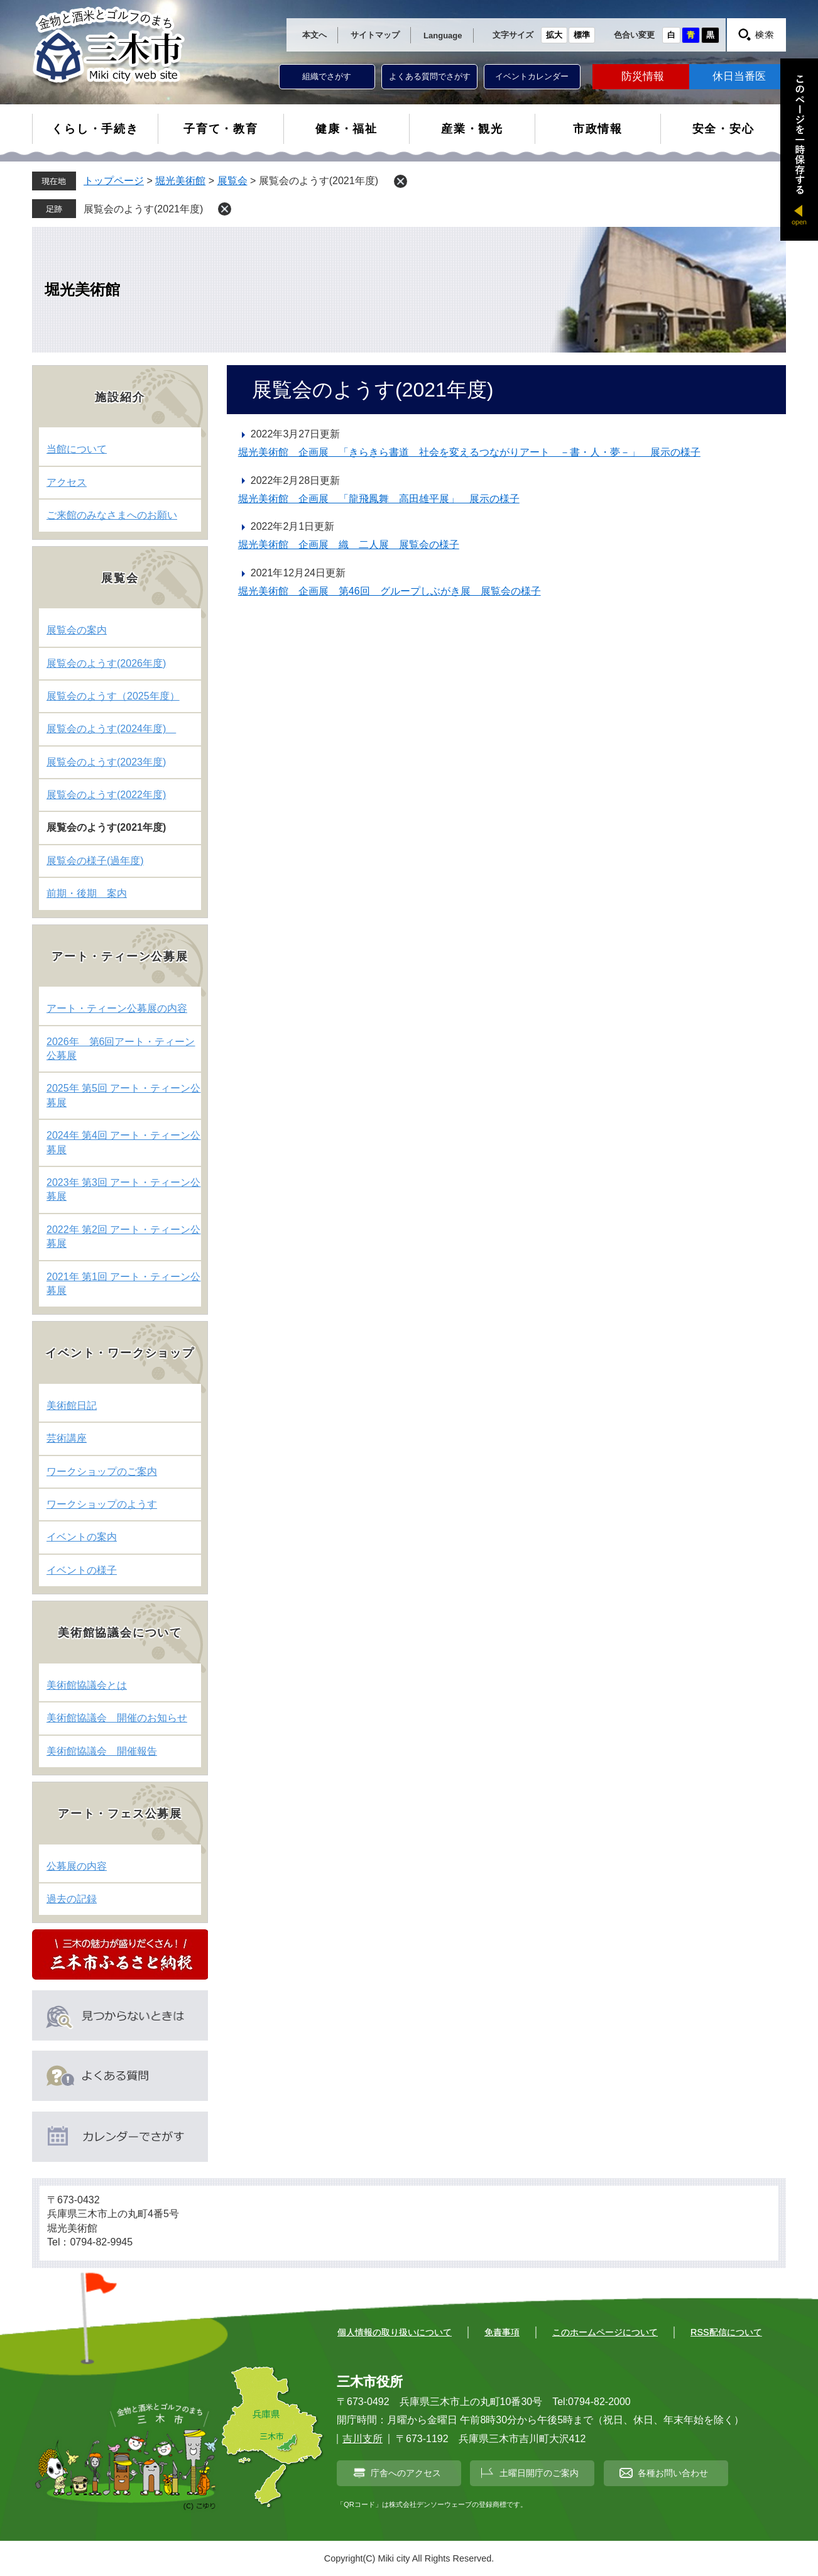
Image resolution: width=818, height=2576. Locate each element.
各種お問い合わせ (673, 2473)
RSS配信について (726, 2332)
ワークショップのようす (101, 1504)
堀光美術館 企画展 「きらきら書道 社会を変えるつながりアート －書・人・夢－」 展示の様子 (469, 452)
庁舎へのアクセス (406, 2473)
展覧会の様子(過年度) (95, 860)
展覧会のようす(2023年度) (106, 762)
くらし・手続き (95, 129)
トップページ (114, 180)
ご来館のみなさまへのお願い (111, 515)
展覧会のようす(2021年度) (148, 209)
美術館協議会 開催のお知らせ (116, 1718)
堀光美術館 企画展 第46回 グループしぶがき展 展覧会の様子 (389, 591)
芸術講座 (66, 1438)
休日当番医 (739, 76)
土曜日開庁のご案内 (539, 2473)
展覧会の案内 (76, 630)
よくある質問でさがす (430, 76)
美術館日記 (71, 1405)
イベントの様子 (81, 1570)
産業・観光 (472, 129)
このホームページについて (605, 2332)
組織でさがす (326, 76)
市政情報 (598, 129)
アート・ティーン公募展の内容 (116, 1008)
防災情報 (642, 76)
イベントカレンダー (532, 76)
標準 (582, 35)
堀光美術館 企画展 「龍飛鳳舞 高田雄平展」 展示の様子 (379, 498)
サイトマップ (375, 35)
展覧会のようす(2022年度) (106, 794)
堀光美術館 (180, 180)
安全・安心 (723, 129)
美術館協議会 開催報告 (101, 1751)
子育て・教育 (220, 129)
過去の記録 (71, 1899)
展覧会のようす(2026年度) (106, 663)
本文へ (314, 35)
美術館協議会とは (86, 1685)
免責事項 (502, 2332)
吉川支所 (362, 2438)
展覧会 (232, 180)
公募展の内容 (76, 1866)
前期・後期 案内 (86, 893)
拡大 (554, 35)
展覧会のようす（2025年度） (113, 696)
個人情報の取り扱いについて (394, 2332)
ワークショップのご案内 (101, 1471)
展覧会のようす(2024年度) (111, 728)
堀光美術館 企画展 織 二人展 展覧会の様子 (348, 544)
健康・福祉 (346, 129)
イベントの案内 (81, 1537)
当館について (76, 449)
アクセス (66, 482)
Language (442, 35)
